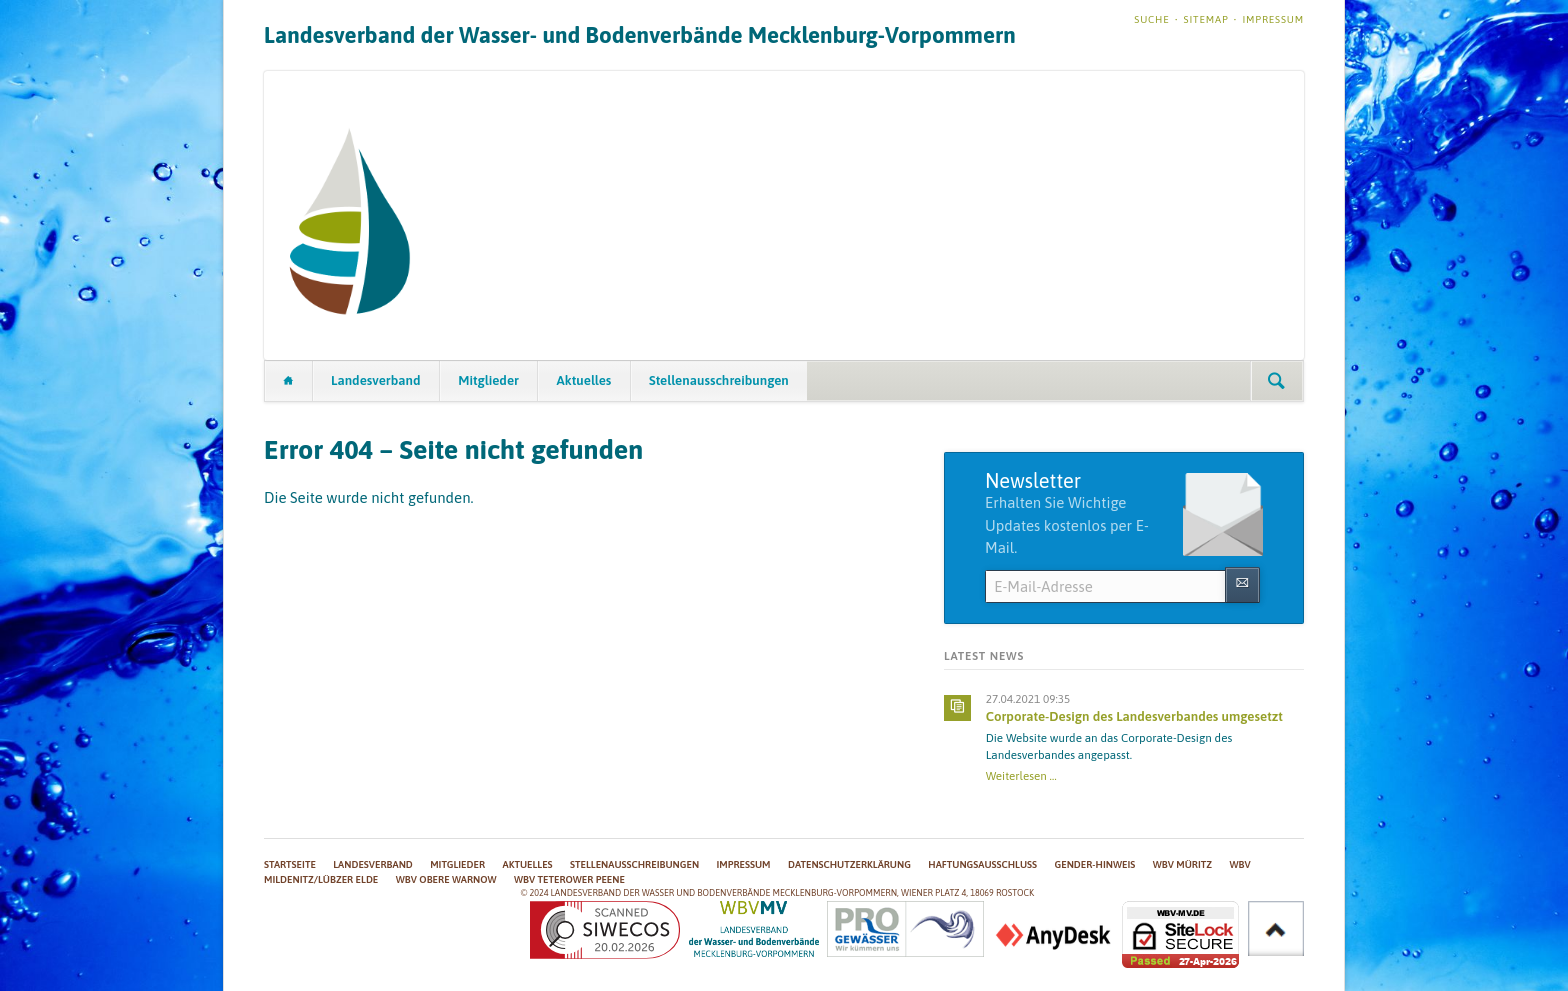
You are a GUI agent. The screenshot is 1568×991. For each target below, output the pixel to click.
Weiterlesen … (1021, 775)
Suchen (1276, 381)
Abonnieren (1242, 584)
